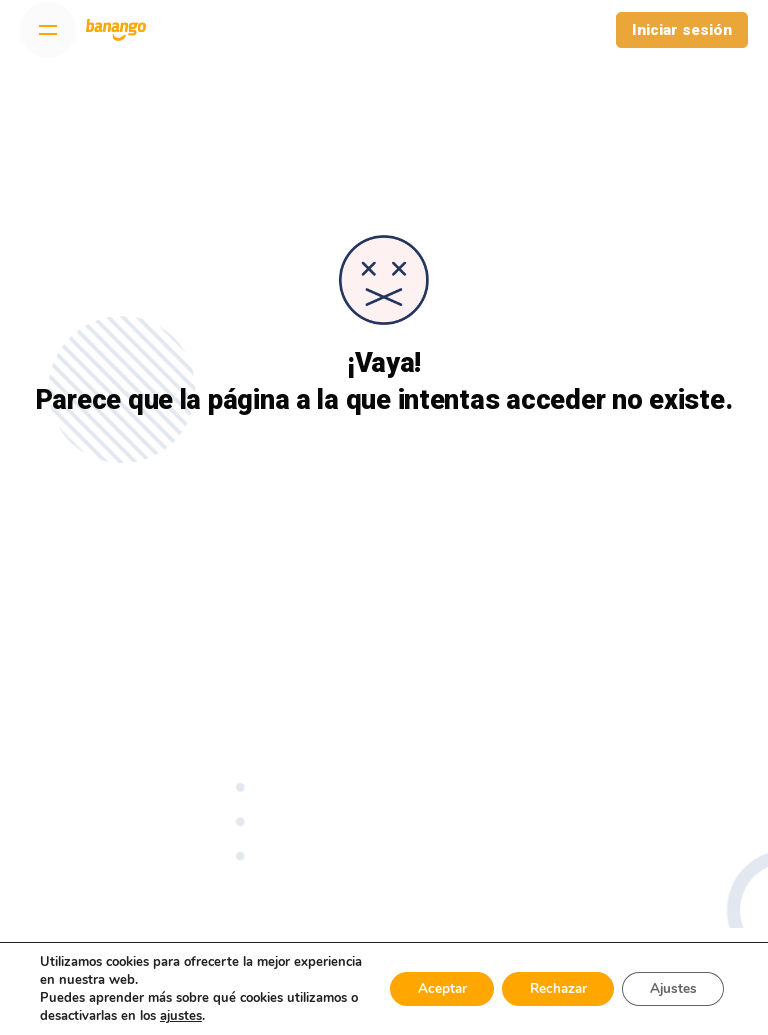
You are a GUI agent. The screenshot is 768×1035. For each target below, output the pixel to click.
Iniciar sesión (682, 30)
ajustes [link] (256, 1016)
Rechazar (548, 988)
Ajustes (670, 988)
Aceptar (425, 988)
